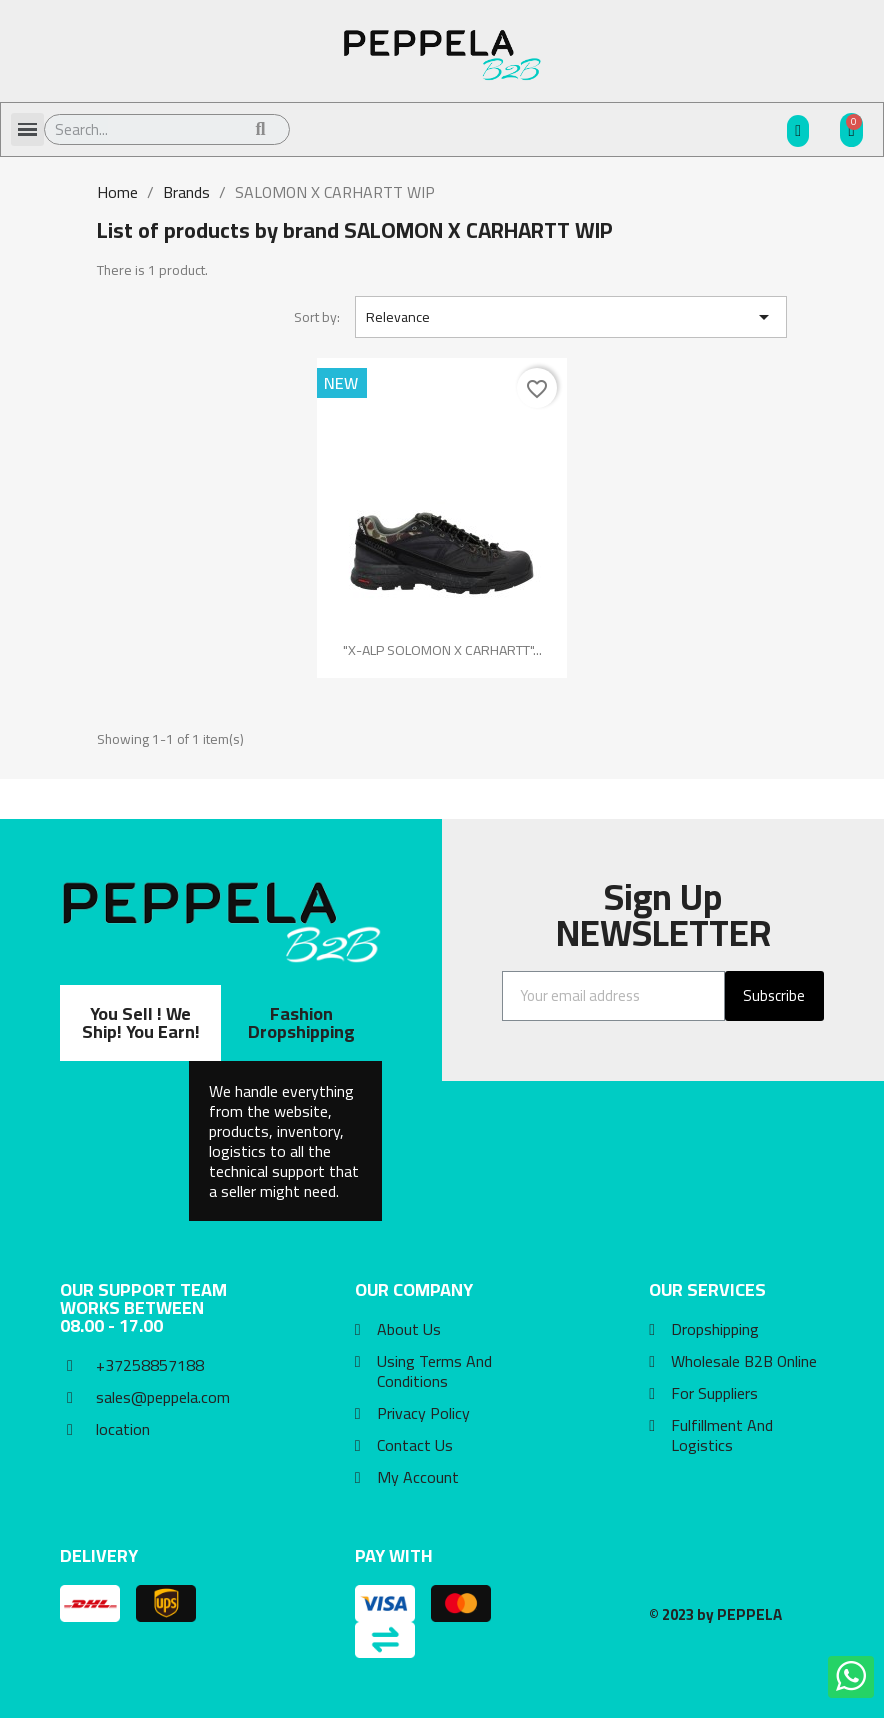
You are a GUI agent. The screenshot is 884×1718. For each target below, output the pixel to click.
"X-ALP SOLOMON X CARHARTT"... (442, 650)
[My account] (798, 131)
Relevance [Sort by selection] (571, 317)
